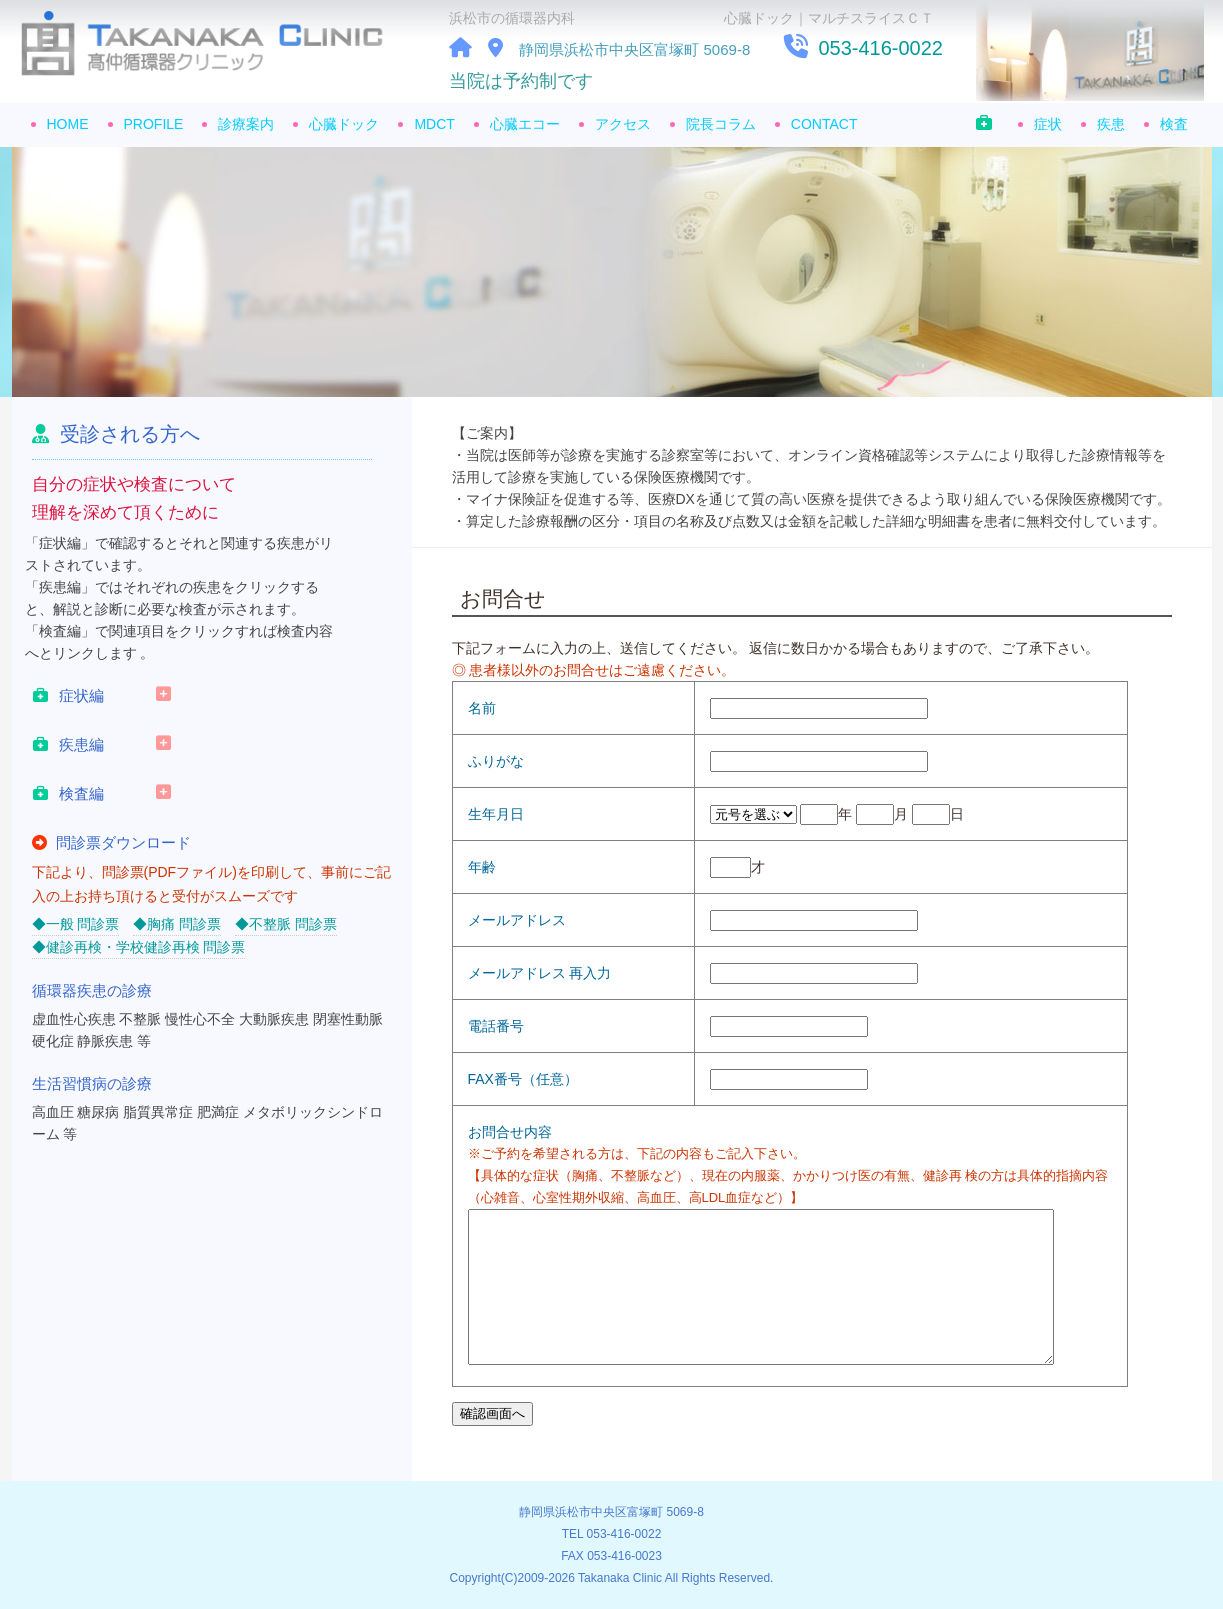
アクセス (623, 124)
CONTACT (824, 124)
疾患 (1111, 124)
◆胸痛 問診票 (177, 924)
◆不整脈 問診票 (286, 924)
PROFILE (154, 124)
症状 (1048, 124)
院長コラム (721, 124)
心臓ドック (344, 124)
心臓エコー (525, 124)
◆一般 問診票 (76, 924)
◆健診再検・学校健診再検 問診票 (139, 947)
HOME (68, 124)
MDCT (434, 124)
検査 (1174, 124)
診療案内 (246, 124)
